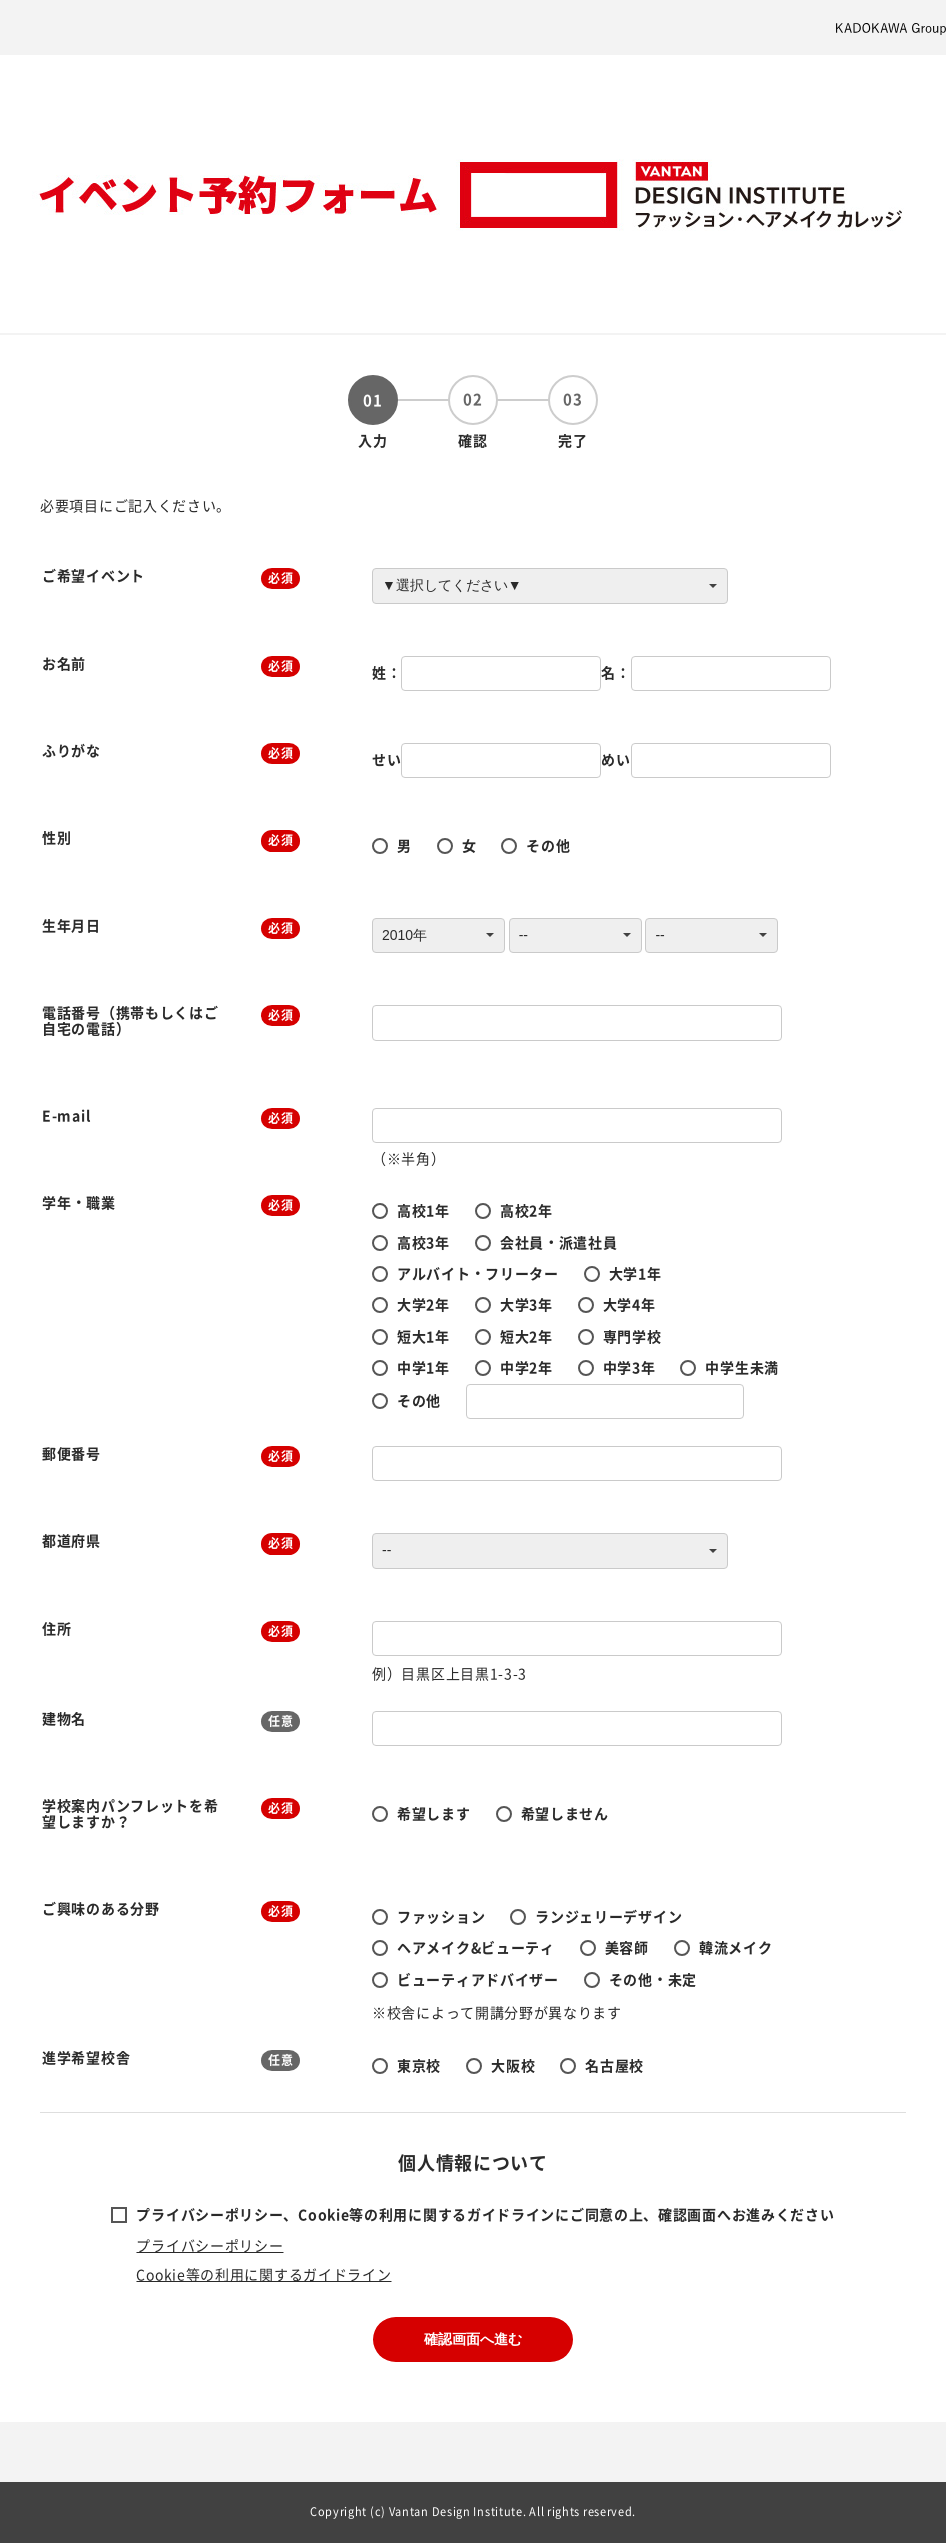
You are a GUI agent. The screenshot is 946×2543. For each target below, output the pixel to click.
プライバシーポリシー (209, 2245)
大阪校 (513, 2065)
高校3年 (423, 1242)
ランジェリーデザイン (608, 1916)
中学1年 (423, 1367)
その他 (548, 845)
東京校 (419, 2065)
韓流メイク (736, 1947)
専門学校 (632, 1336)
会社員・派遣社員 (559, 1242)
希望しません (565, 1813)
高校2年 (526, 1210)
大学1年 (635, 1273)
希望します (434, 1813)
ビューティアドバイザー (478, 1979)
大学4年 (629, 1304)
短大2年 (526, 1336)
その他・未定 (653, 1979)
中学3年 (629, 1367)
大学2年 (423, 1304)
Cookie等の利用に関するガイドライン (263, 2274)
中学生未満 (742, 1367)
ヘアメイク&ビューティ (476, 1947)
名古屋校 (614, 2065)
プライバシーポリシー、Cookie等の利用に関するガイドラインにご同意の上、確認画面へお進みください (485, 2214)
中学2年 (526, 1367)
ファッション (441, 1916)
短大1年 (423, 1336)
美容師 (627, 1947)
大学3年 (526, 1304)
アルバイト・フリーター (478, 1273)
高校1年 (423, 1210)
